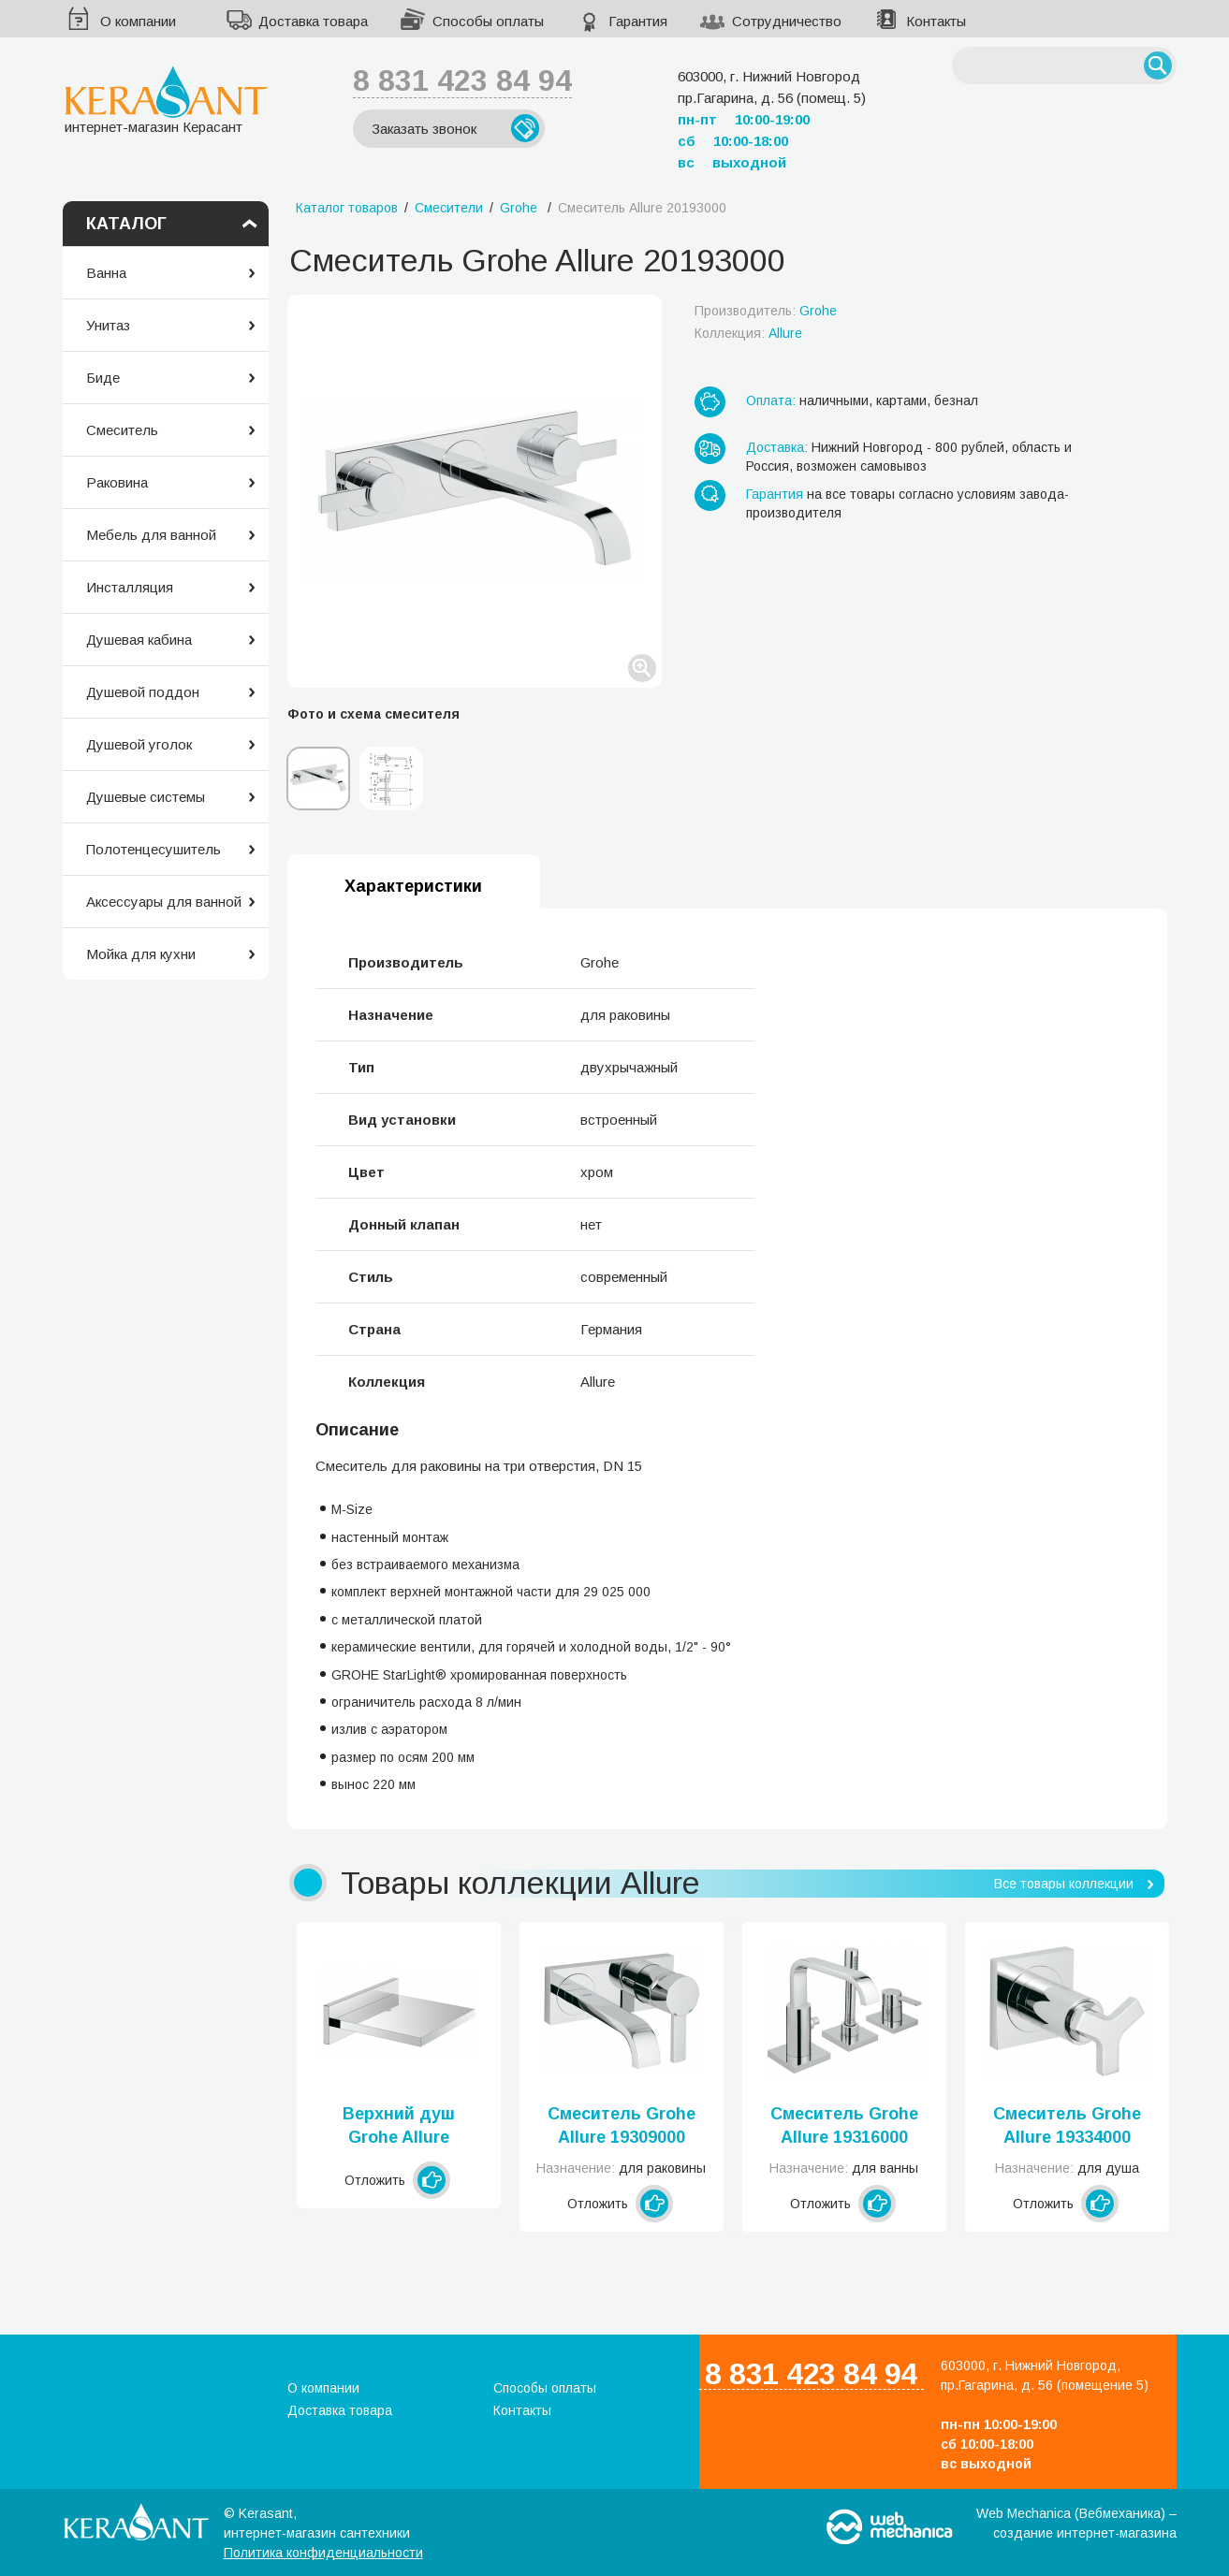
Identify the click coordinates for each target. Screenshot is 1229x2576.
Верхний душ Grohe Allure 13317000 (399, 2126)
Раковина (117, 482)
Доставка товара (313, 21)
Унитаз (108, 325)
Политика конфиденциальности (323, 2552)
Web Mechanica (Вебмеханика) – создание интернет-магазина (1076, 2523)
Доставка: (777, 447)
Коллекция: (748, 333)
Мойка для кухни (141, 954)
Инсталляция (129, 587)
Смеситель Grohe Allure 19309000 (621, 2125)
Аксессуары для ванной (163, 902)
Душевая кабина (139, 640)
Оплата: (771, 400)
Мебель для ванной (151, 535)
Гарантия (637, 21)
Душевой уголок (139, 744)
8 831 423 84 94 (462, 80)
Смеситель (122, 430)
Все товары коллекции (1064, 1883)
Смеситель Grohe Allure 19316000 (844, 2125)
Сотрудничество (786, 21)
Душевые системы (145, 797)
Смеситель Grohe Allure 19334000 (1067, 2125)
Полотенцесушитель (153, 849)
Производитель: (766, 310)
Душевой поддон (142, 692)
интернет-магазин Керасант (166, 99)
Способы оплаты (488, 21)
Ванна (106, 273)
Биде (103, 378)
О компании (138, 21)
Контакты (936, 21)
